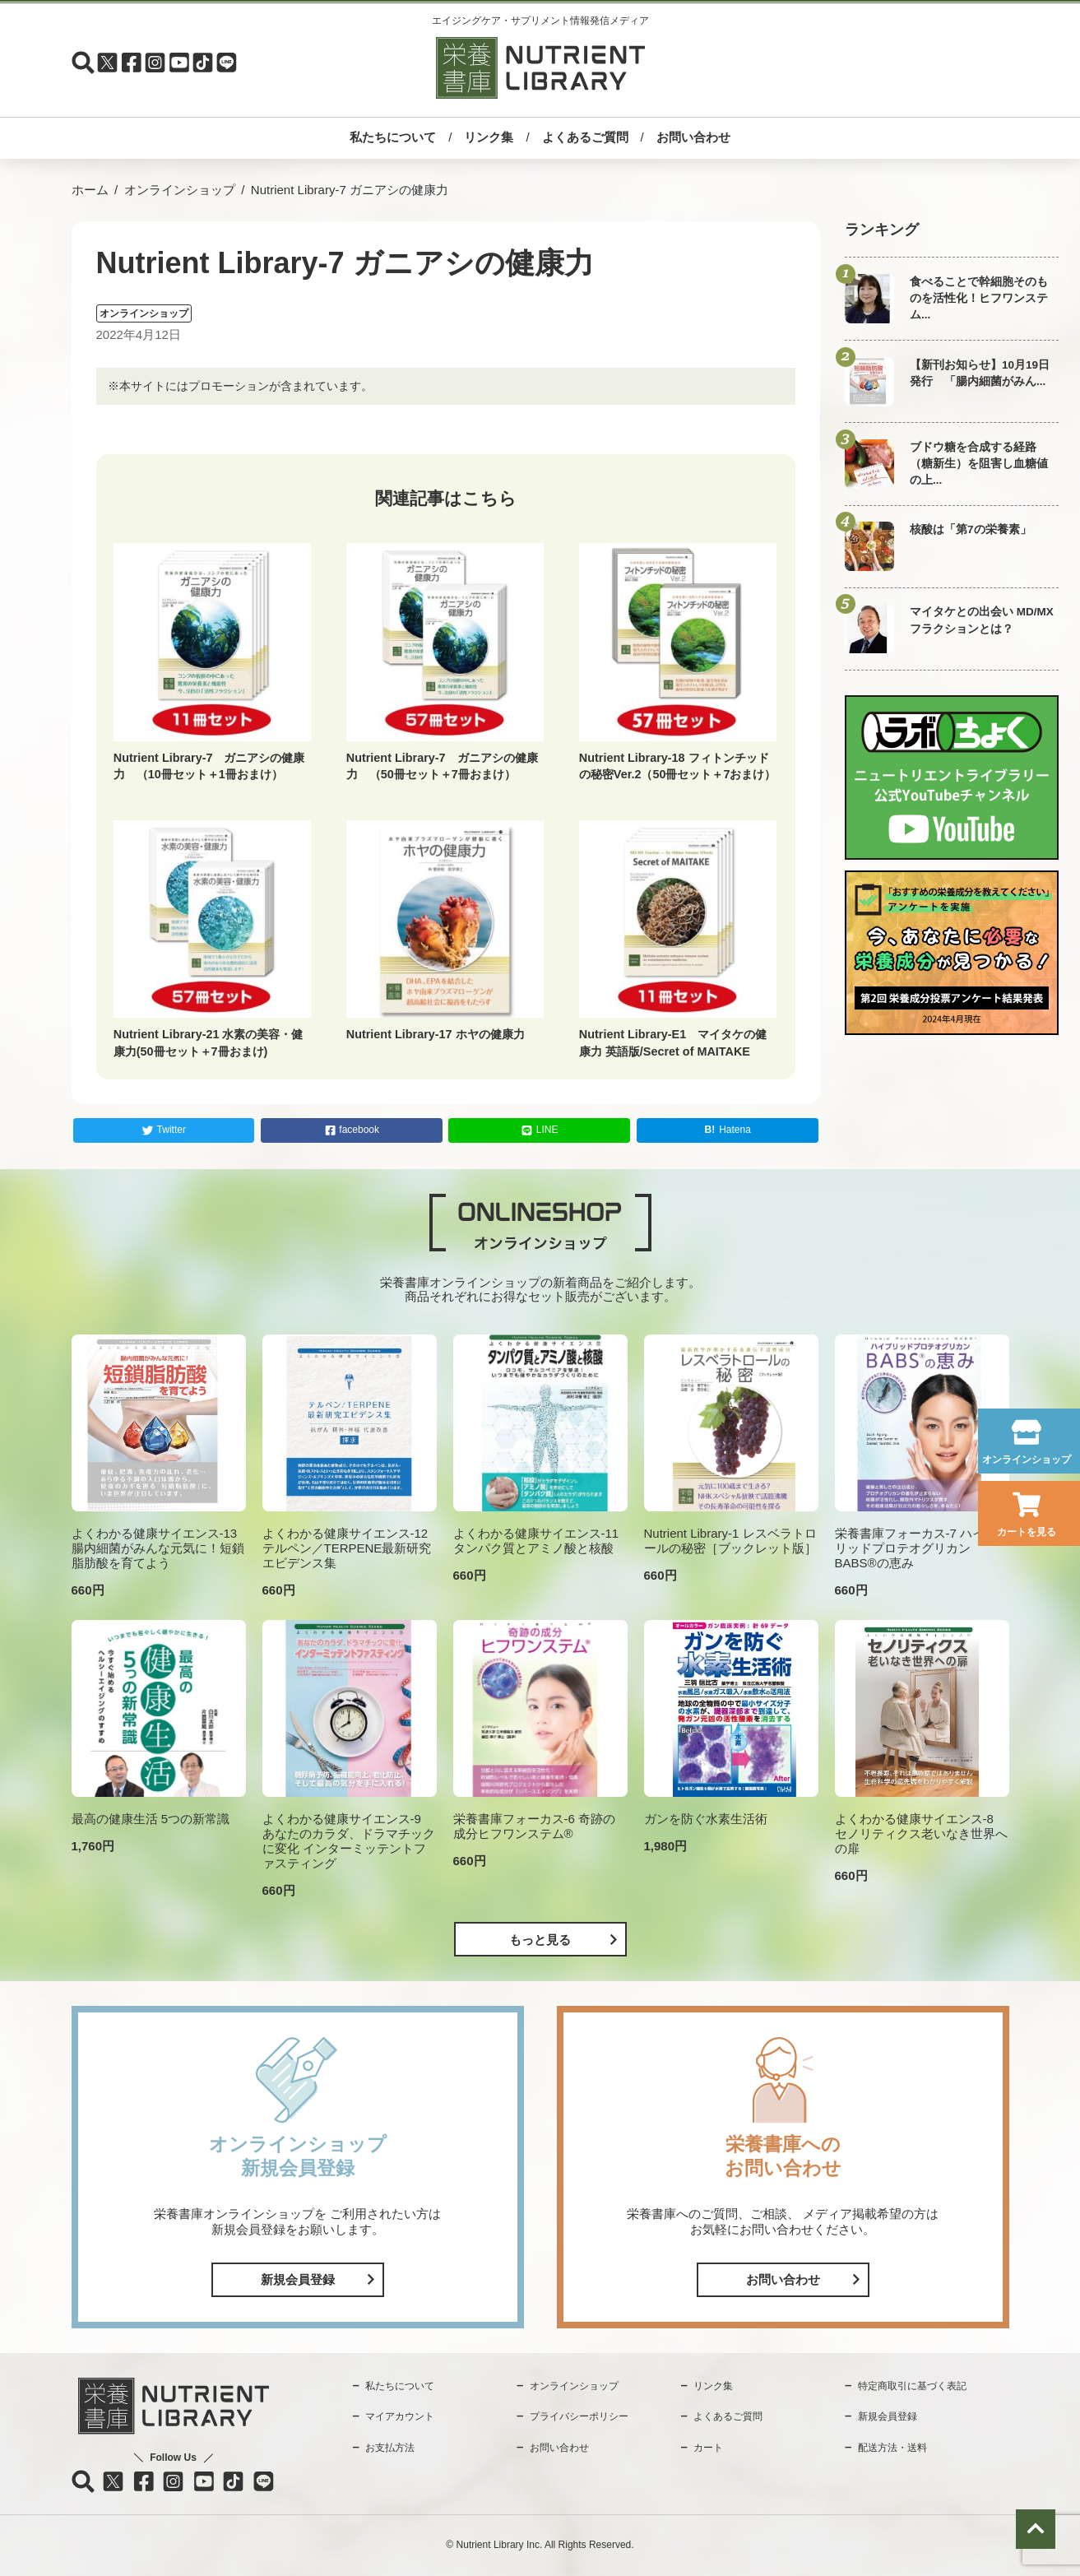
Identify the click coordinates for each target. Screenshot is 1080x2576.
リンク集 (488, 137)
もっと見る (540, 1940)
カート (708, 2447)
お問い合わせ (693, 137)
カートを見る (1026, 1532)
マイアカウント (399, 2416)
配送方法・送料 (892, 2447)
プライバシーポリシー (579, 2416)
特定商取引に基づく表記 (912, 2386)
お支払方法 (390, 2447)
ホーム (90, 190)
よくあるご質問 (585, 137)
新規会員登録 (298, 2279)
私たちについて (393, 137)
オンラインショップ (1026, 1459)
